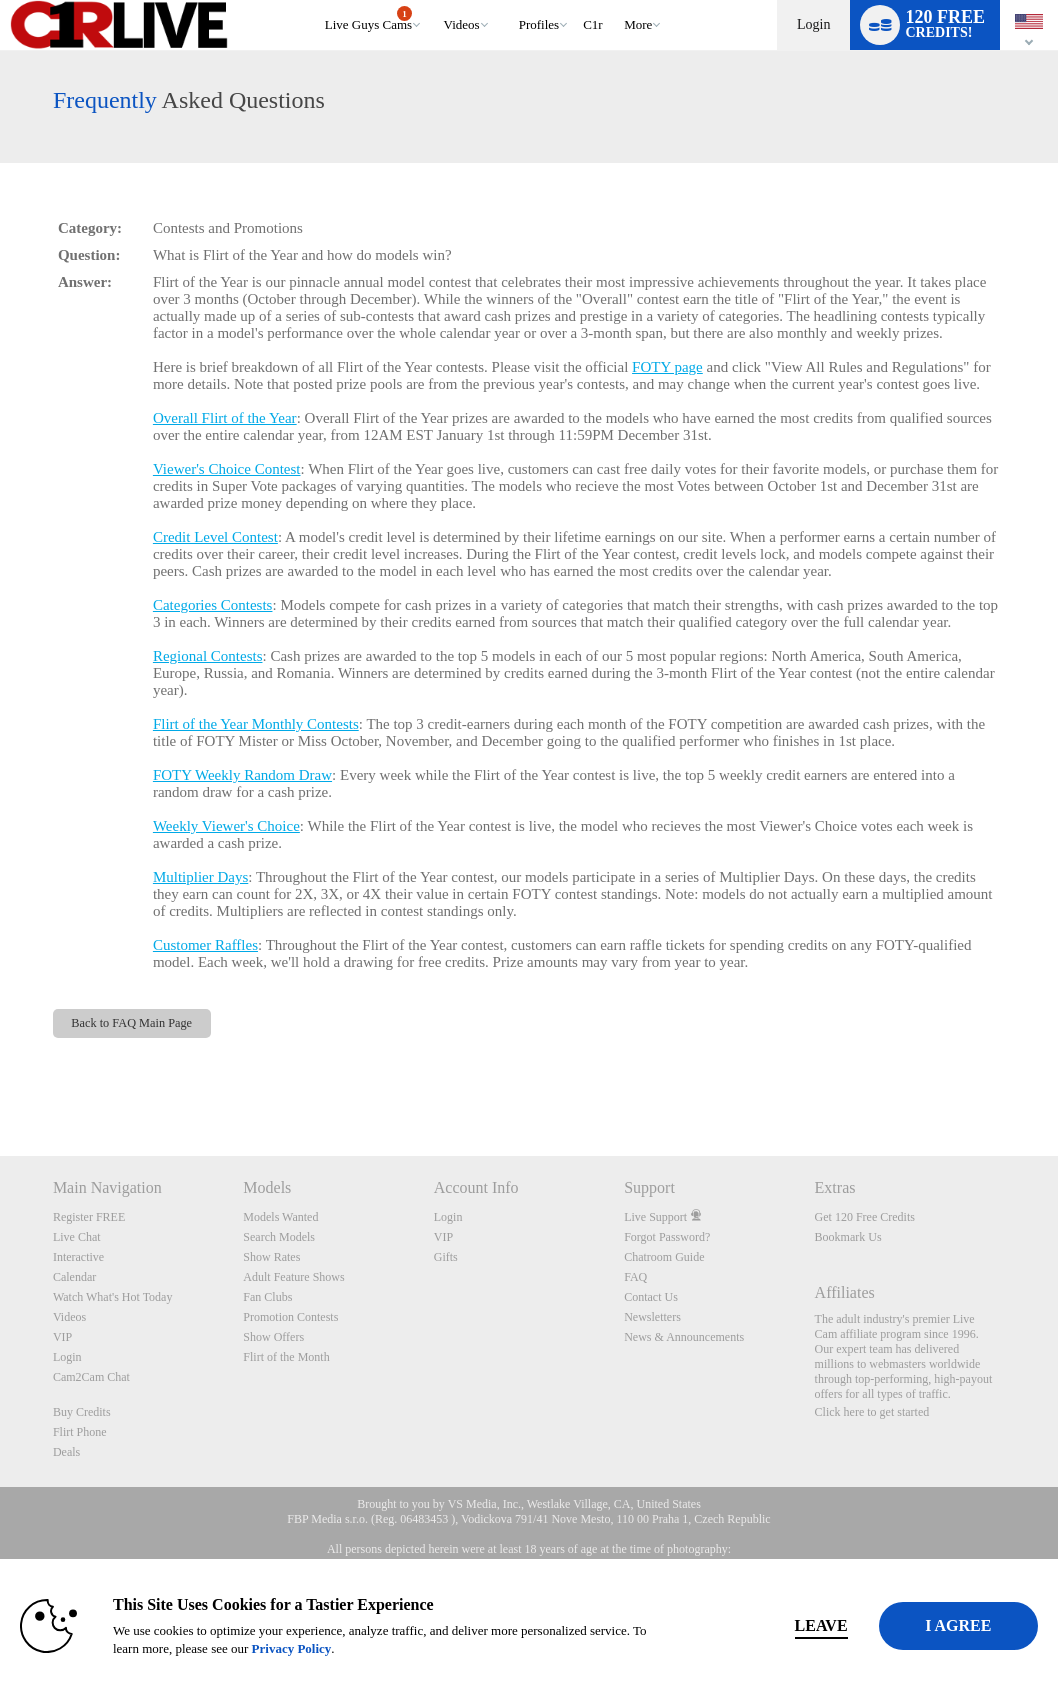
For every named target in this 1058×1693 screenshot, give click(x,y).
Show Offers (273, 1337)
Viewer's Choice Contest (227, 469)
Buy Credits (82, 1412)
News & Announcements (684, 1337)
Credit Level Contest (215, 537)
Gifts (446, 1257)
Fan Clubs (267, 1297)
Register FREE (89, 1217)
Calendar (74, 1277)
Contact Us (651, 1297)
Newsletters (652, 1317)
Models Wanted (280, 1217)
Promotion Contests (290, 1317)
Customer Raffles (205, 945)
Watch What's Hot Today (113, 1297)
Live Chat (77, 1237)
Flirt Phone (80, 1432)
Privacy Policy (420, 1648)
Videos (462, 24)
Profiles (539, 24)
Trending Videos (434, 0)
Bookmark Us (848, 1237)
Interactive (78, 1257)
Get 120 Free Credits (865, 1217)
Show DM (0, 1081)
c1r (593, 24)
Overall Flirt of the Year (225, 418)
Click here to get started (872, 1412)
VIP (62, 1337)
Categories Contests (213, 605)
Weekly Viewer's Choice (226, 826)
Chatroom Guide (664, 1257)
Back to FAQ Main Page (131, 1023)
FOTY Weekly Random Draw (242, 775)
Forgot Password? (667, 1237)
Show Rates (271, 1257)
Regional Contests (208, 656)
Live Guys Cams (368, 19)
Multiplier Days (200, 877)
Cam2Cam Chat (91, 1377)
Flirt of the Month (286, 1357)
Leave (744, 1625)
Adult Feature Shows (293, 1277)
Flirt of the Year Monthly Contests (256, 724)
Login (813, 24)
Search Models (279, 1237)
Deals (66, 1452)
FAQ (635, 1277)
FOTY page (667, 367)
